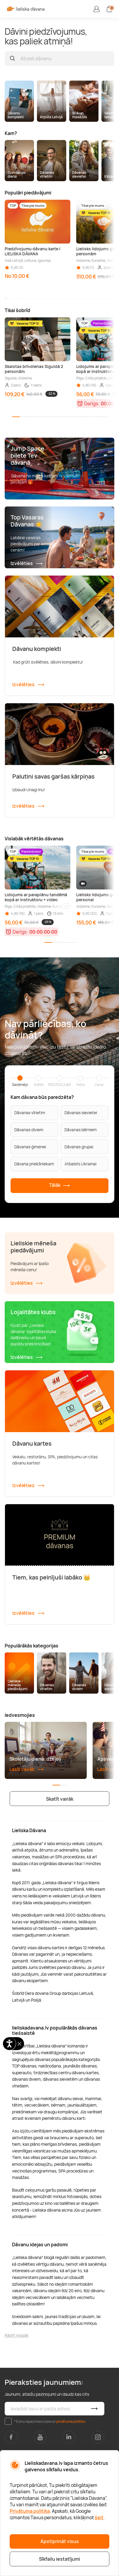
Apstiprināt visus (59, 2541)
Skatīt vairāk (59, 1799)
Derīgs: (91, 403)
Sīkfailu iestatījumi (59, 2559)
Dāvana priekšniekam (34, 1164)
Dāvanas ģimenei (30, 1146)
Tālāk (59, 1185)
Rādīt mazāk (16, 2335)
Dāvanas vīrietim (29, 1112)
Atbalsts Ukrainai (80, 1164)
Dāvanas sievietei (80, 1112)
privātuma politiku (70, 2421)
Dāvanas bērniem (80, 1129)
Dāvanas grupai (78, 1146)
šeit (99, 2517)
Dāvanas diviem (28, 1129)
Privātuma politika (30, 2511)
